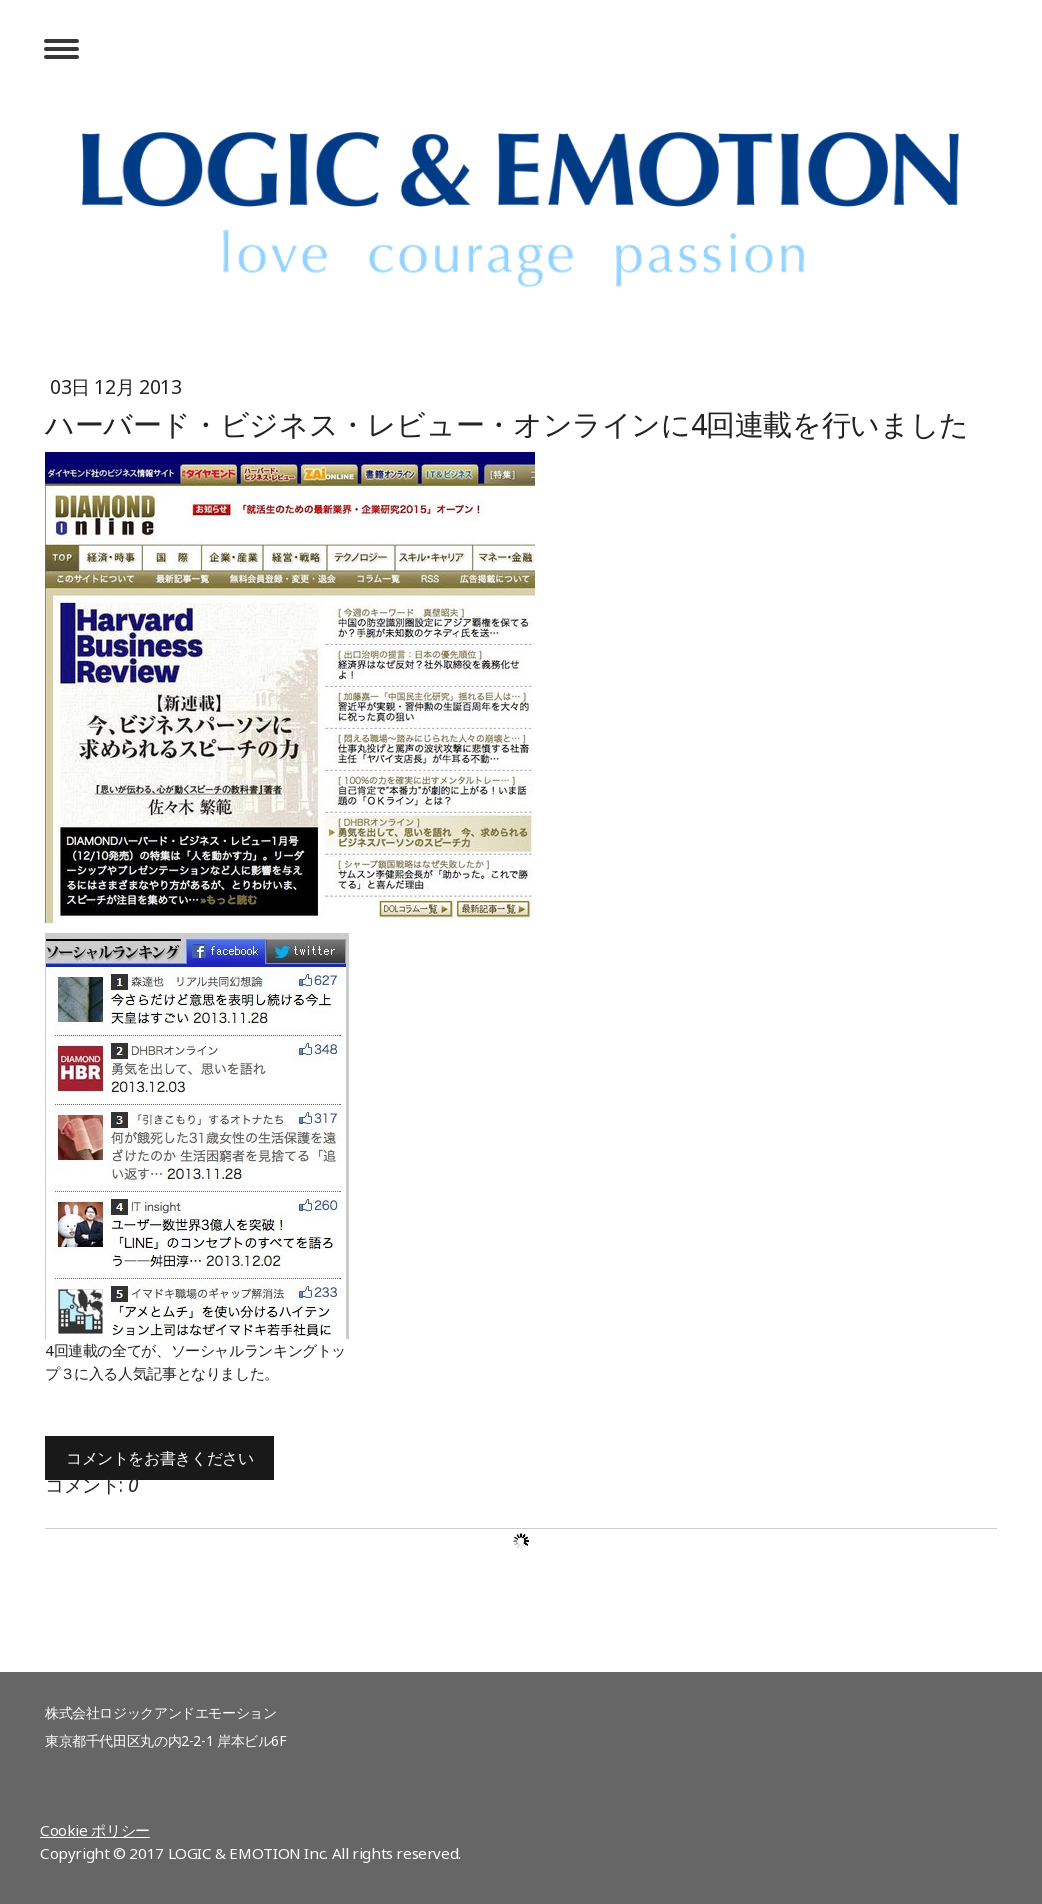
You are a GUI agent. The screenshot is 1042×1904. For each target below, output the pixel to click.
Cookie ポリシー (95, 1830)
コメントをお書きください (159, 1458)
